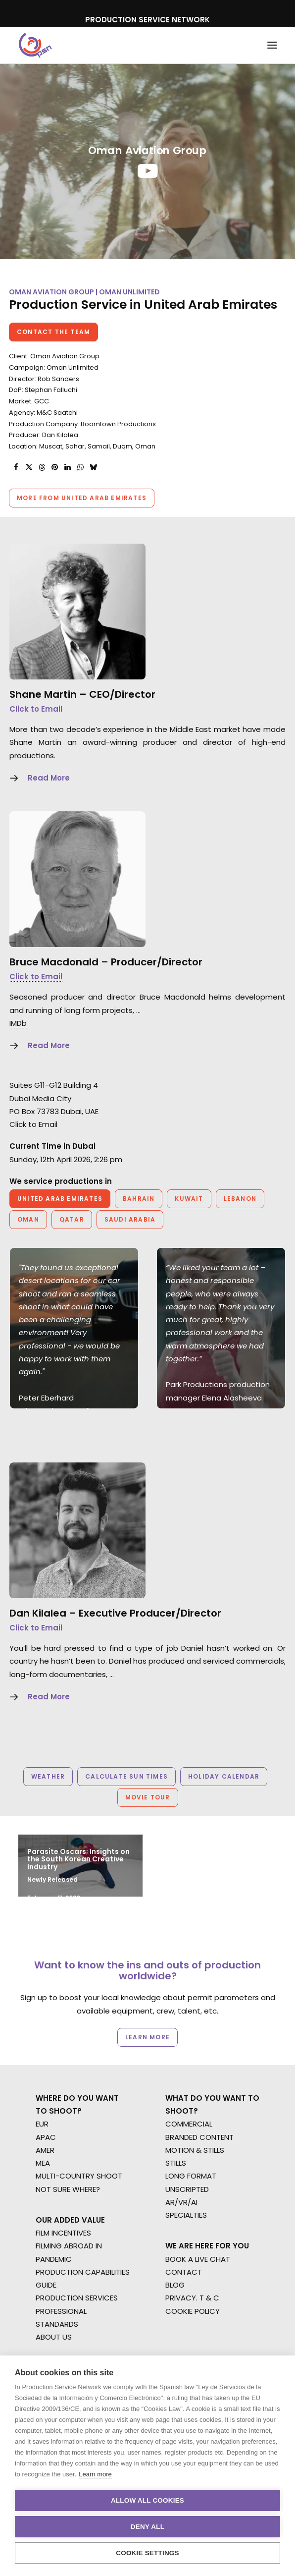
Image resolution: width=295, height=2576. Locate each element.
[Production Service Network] (35, 45)
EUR (42, 2124)
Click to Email (35, 709)
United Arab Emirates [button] (59, 1198)
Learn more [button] (147, 2037)
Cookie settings (147, 2553)
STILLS (175, 2163)
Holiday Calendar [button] (223, 1776)
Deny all (147, 2526)
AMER (45, 2150)
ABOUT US (54, 2337)
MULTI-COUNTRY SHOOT (79, 2176)
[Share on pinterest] (54, 467)
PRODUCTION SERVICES (77, 2298)
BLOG (175, 2285)
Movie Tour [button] (147, 1797)
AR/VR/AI (181, 2202)
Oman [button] (28, 1219)
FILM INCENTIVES (63, 2233)
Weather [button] (48, 1776)
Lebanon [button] (240, 1198)
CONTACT (183, 2272)
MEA (43, 2163)
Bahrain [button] (138, 1198)
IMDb (18, 1023)
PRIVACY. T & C (192, 2298)
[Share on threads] (42, 467)
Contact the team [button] (53, 332)
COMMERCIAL (188, 2124)
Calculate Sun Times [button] (126, 1776)
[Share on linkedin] (67, 467)
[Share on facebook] (16, 467)
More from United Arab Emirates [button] (82, 498)
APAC (46, 2137)
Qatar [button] (71, 1219)
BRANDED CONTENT (199, 2137)
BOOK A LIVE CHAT (197, 2259)
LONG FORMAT (190, 2176)
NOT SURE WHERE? (68, 2189)
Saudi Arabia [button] (129, 1219)
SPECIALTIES (186, 2215)
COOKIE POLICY (192, 2311)
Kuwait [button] (189, 1198)
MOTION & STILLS (194, 2150)
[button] (272, 45)
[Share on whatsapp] (80, 467)
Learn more (95, 2474)
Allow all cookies (147, 2500)
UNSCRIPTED (187, 2189)
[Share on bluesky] (93, 467)
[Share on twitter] (29, 467)
